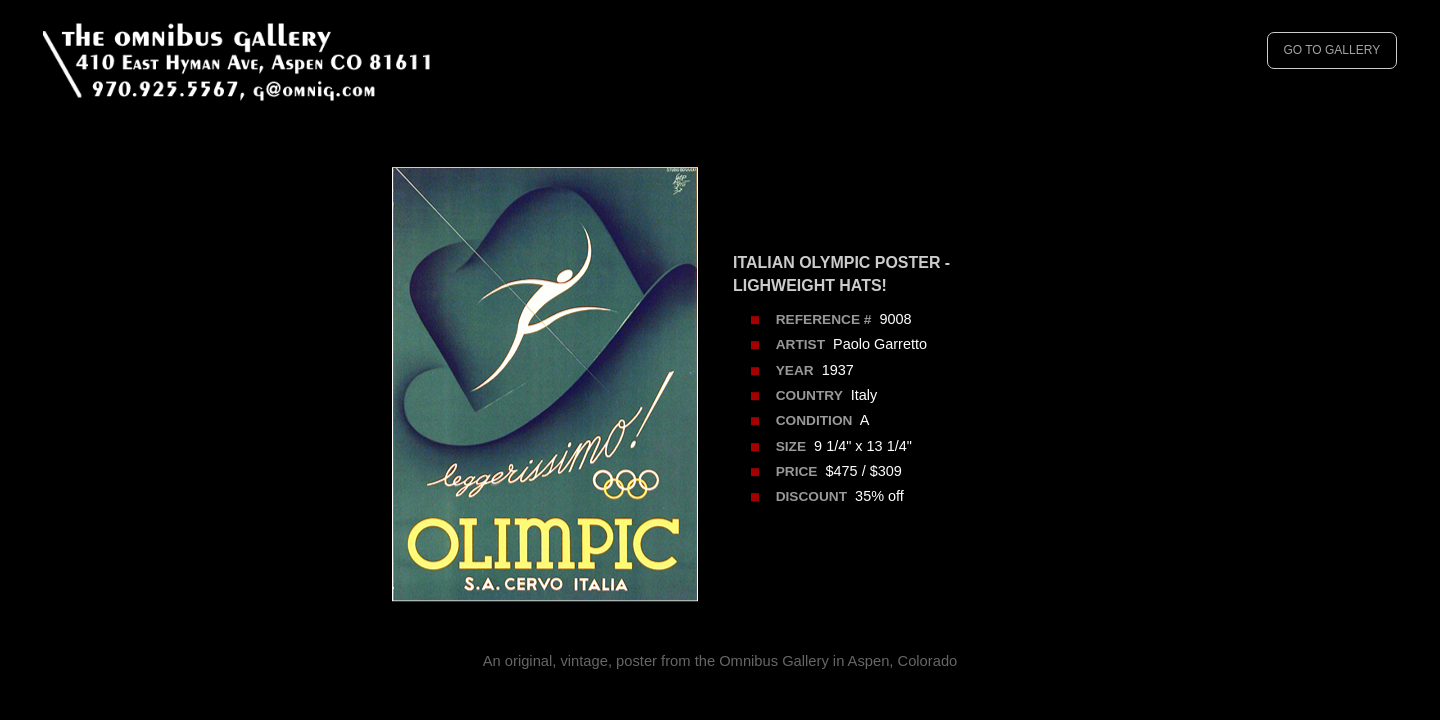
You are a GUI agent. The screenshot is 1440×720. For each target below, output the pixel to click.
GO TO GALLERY (1331, 50)
